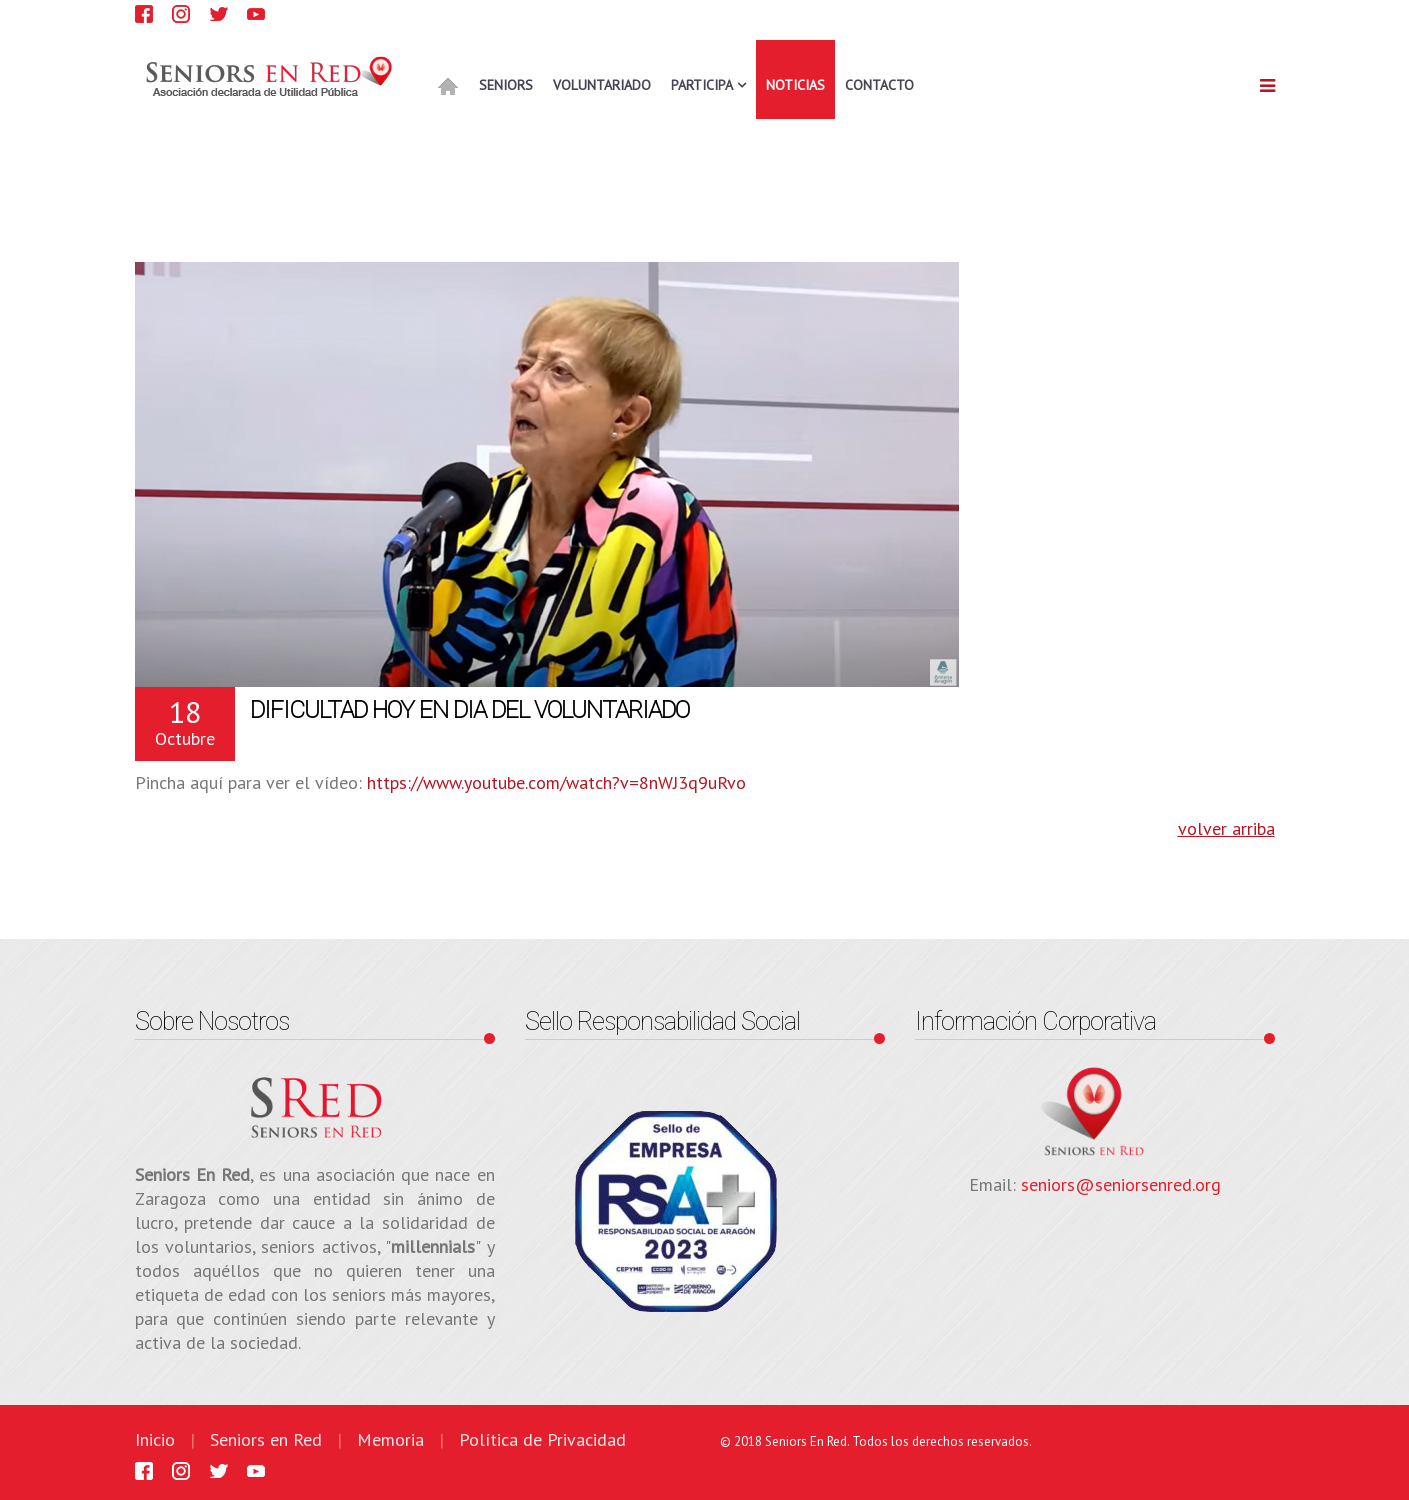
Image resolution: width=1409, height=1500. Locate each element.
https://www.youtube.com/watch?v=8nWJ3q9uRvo (556, 782)
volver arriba (1226, 828)
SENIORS (506, 85)
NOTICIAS (795, 85)
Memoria (390, 1439)
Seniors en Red (266, 1439)
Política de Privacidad (542, 1439)
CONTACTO (879, 85)
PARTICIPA (702, 85)
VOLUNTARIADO (602, 85)
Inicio (155, 1439)
